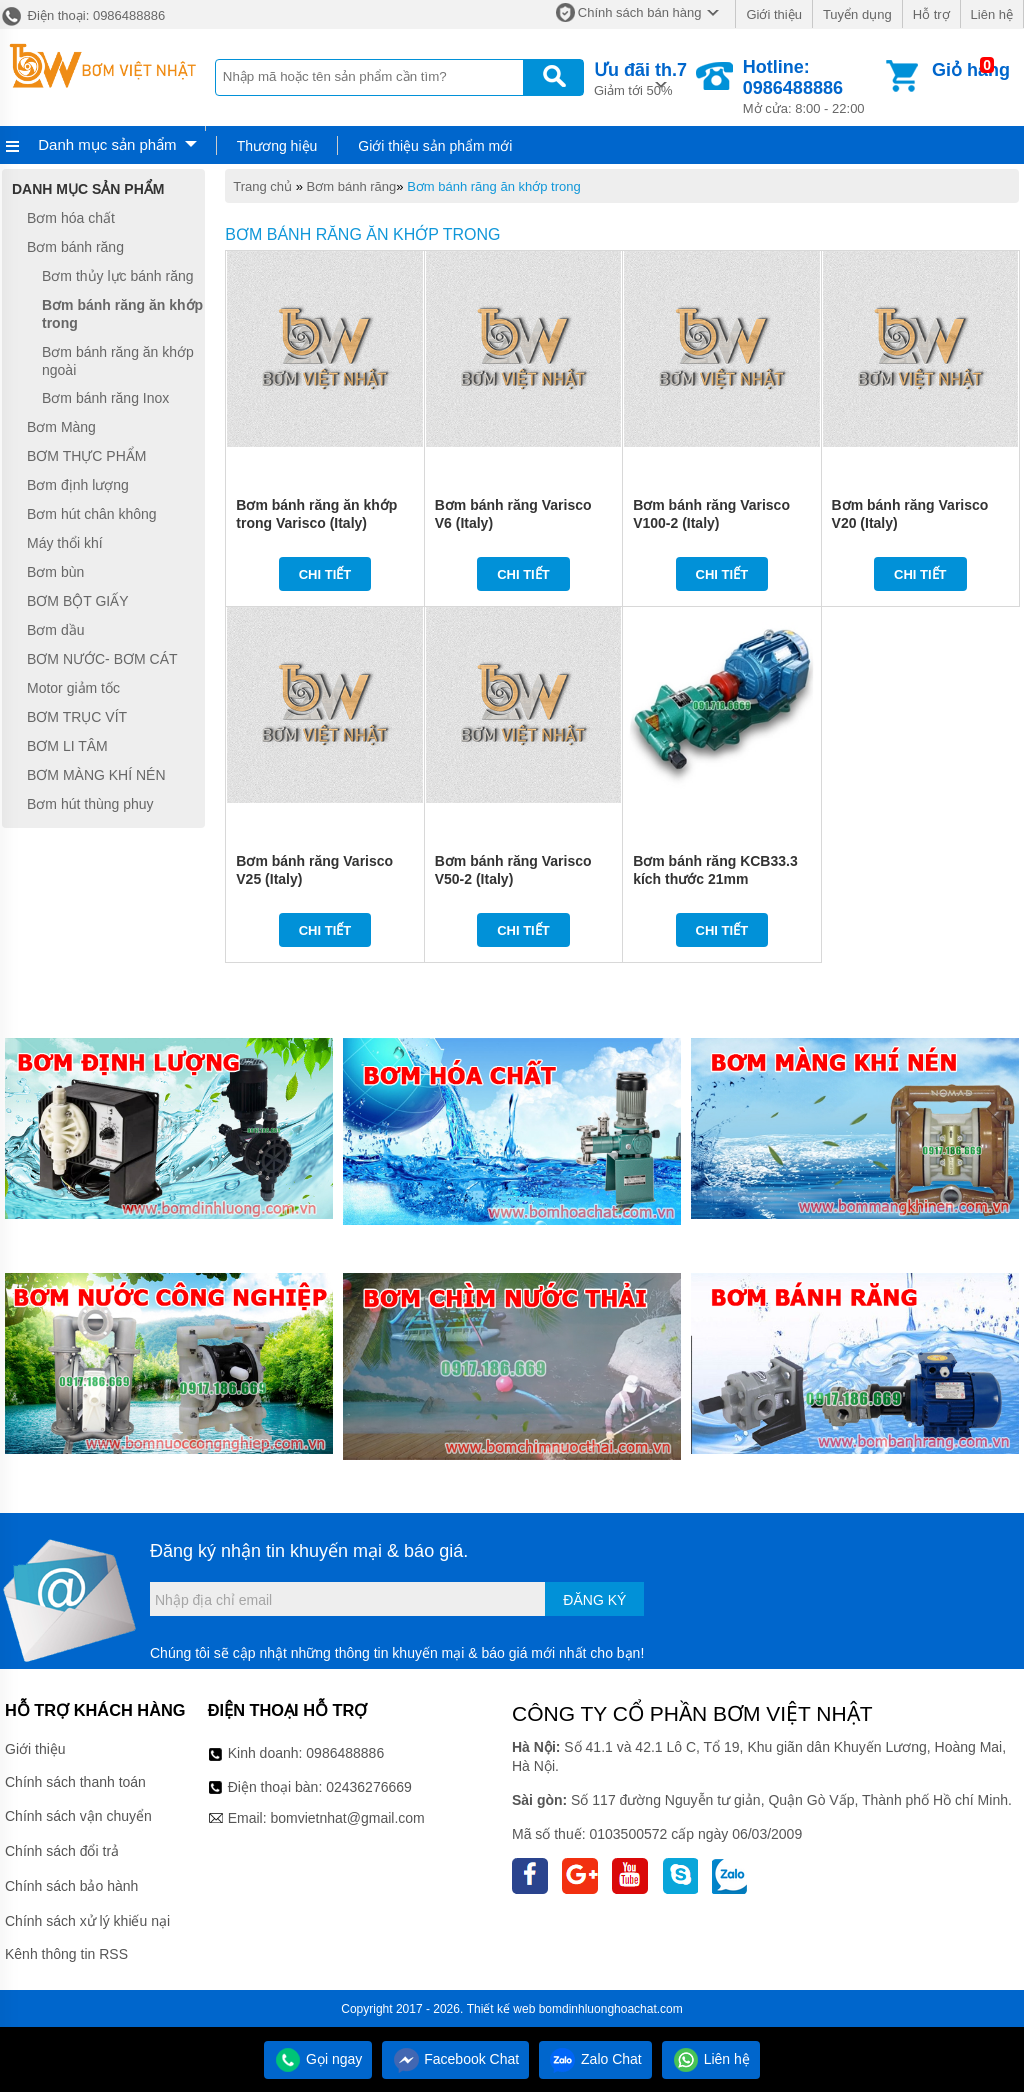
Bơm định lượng (78, 485)
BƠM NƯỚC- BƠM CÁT (102, 659)
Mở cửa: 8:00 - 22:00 (812, 86)
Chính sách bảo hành (71, 1886)
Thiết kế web (501, 2009)
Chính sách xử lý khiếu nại (87, 1921)
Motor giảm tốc (73, 688)
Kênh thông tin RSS (66, 1954)
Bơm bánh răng (352, 186)
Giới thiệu (773, 14)
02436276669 (369, 1787)
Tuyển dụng (857, 14)
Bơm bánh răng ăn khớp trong (494, 186)
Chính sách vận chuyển (78, 1816)
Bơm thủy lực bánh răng (118, 276)
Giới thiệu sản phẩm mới (435, 146)
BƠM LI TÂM (67, 746)
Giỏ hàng (971, 70)
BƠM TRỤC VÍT (77, 717)
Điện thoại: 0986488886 (82, 15)
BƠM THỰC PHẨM (86, 456)
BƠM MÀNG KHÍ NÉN (96, 775)
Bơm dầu (55, 630)
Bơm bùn (55, 572)
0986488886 (345, 1753)
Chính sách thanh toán (75, 1782)
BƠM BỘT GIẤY (78, 601)
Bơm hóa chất (71, 218)
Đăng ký (594, 1600)
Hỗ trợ (931, 14)
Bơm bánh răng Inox (105, 398)
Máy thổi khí (65, 543)
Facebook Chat (455, 2059)
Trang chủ (262, 186)
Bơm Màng (61, 427)
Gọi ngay (318, 2059)
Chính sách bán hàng (640, 12)
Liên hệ (992, 14)
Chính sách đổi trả (62, 1851)
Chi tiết (325, 574)
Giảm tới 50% (640, 77)
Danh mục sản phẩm (107, 144)
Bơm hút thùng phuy (90, 804)
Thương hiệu (277, 146)
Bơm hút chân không (92, 514)
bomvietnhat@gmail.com (347, 1818)
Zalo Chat (595, 2059)
